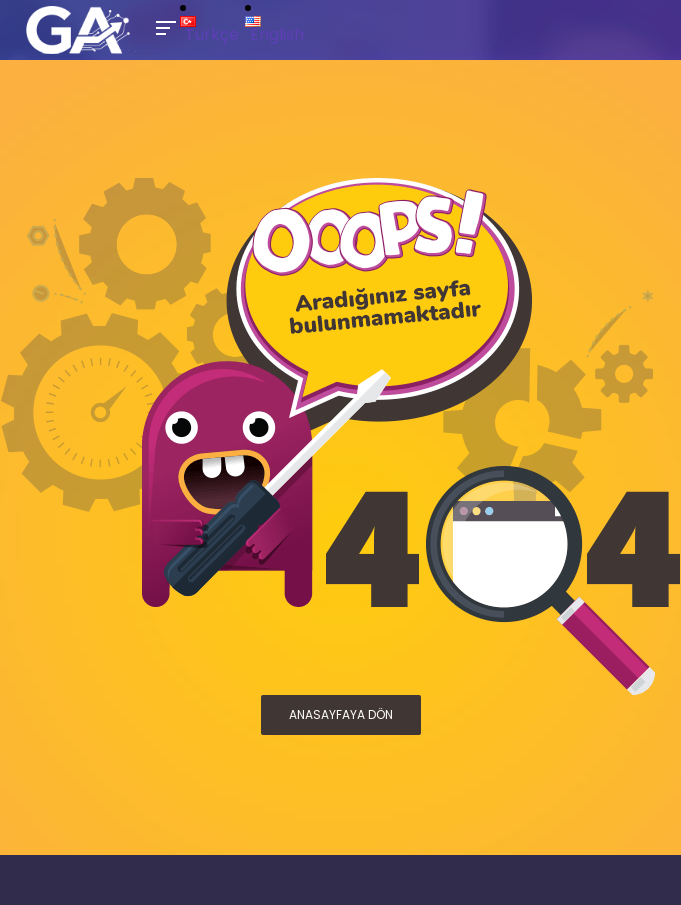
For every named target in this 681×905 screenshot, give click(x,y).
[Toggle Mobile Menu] (163, 26)
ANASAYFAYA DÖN (341, 714)
